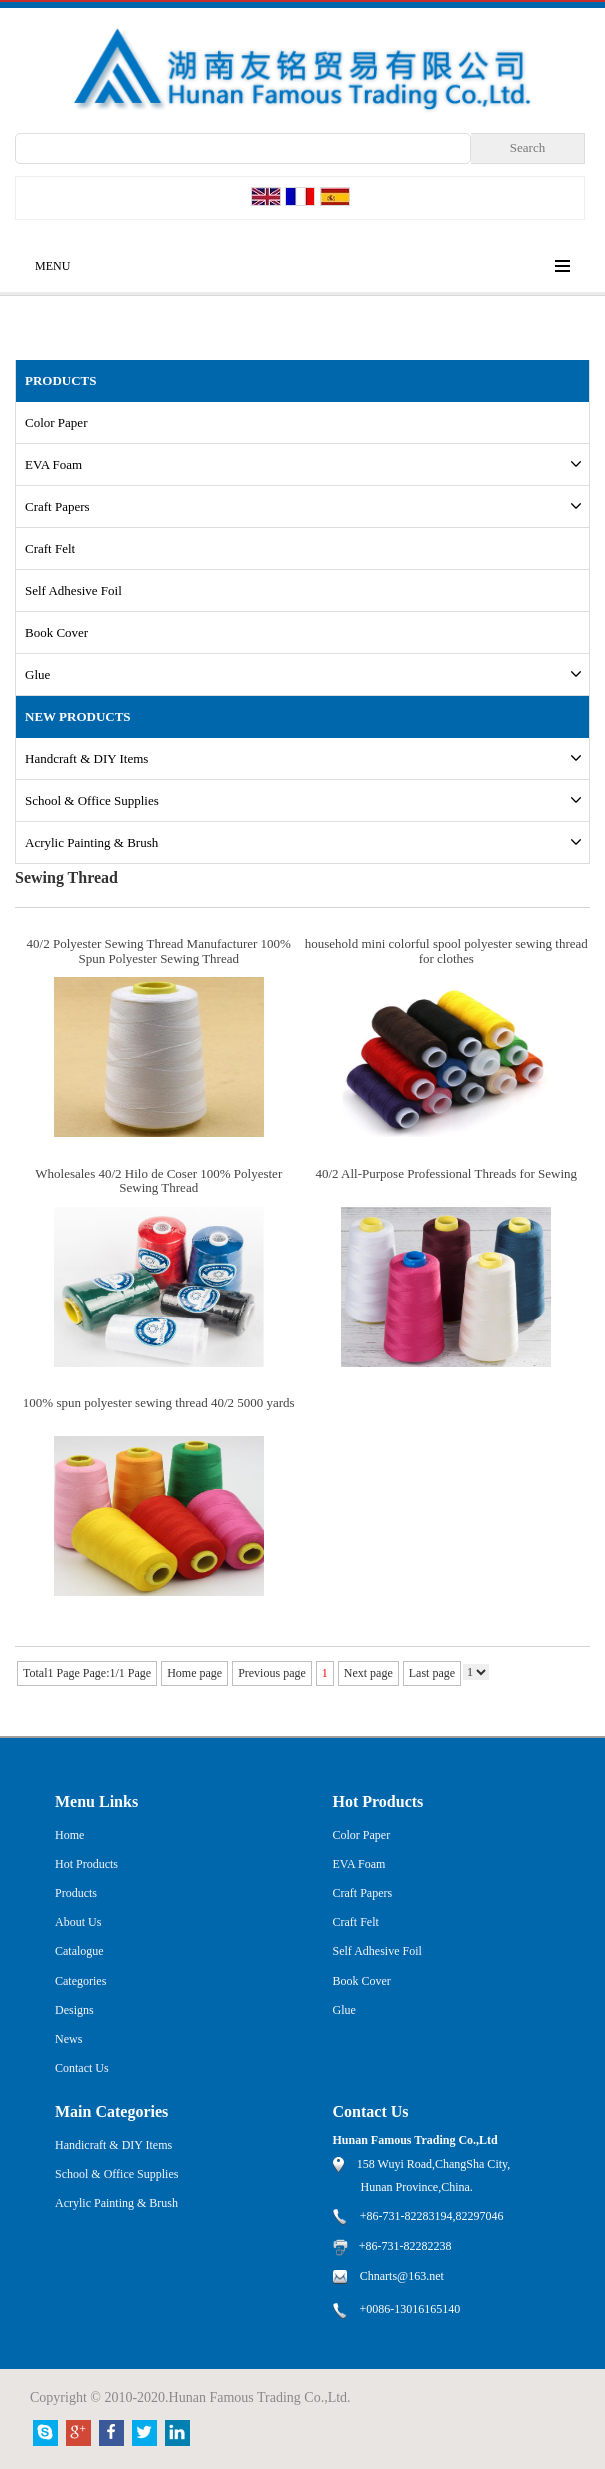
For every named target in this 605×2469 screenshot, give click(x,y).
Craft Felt (50, 548)
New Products (78, 716)
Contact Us (82, 2068)
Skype (45, 2433)
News (68, 2039)
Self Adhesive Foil (73, 590)
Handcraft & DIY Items (86, 758)
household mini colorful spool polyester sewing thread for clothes (446, 950)
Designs (74, 2010)
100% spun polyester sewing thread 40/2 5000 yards (159, 1402)
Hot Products (86, 1864)
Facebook (111, 2433)
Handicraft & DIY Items (113, 2145)
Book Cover (56, 632)
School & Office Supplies (92, 800)
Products (76, 1893)
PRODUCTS (61, 380)
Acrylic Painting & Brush (91, 842)
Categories (80, 1981)
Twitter (144, 2433)
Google (78, 2433)
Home (69, 1835)
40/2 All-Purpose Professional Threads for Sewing (446, 1173)
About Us (78, 1922)
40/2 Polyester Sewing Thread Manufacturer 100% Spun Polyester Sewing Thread (159, 950)
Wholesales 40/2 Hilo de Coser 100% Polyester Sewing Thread (158, 1180)
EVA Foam (53, 464)
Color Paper (56, 422)
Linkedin (177, 2433)
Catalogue (79, 1951)
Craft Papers (57, 506)
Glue (37, 674)
